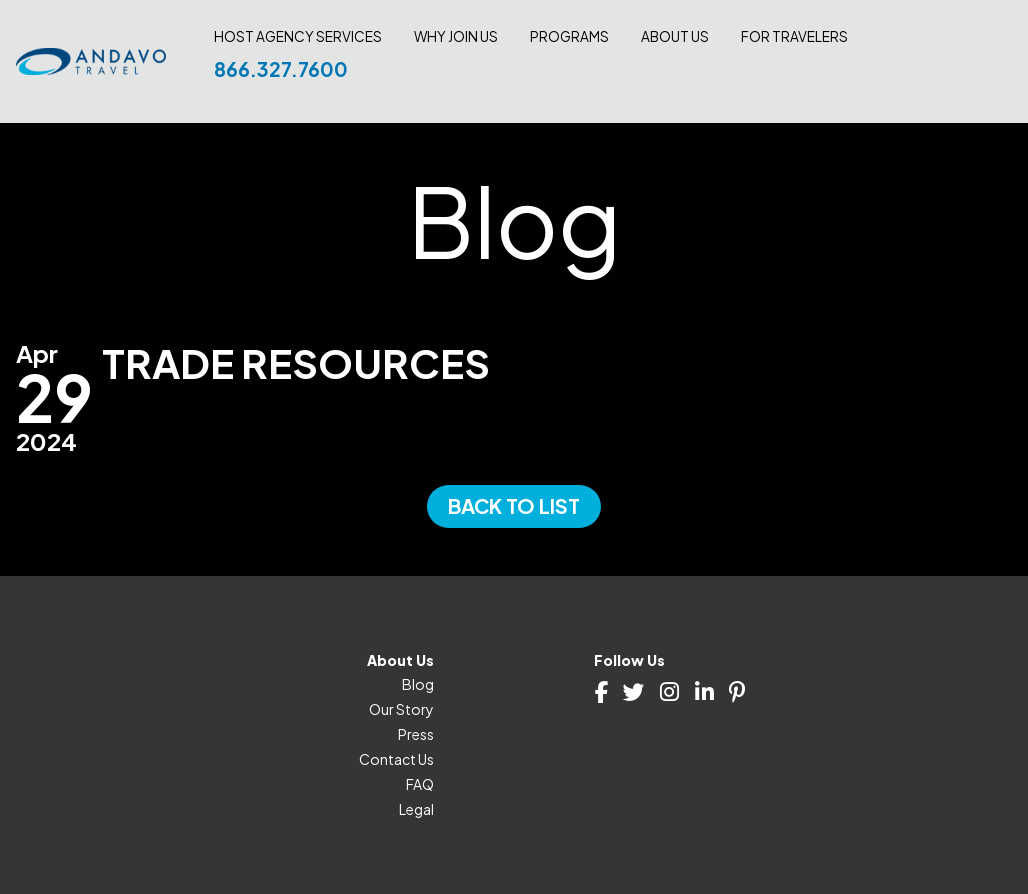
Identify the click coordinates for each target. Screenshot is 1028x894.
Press (416, 734)
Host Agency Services (298, 37)
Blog (418, 684)
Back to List (514, 505)
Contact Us (396, 759)
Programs (569, 37)
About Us (675, 37)
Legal (416, 809)
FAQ (420, 784)
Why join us (456, 37)
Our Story (401, 709)
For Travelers (794, 37)
